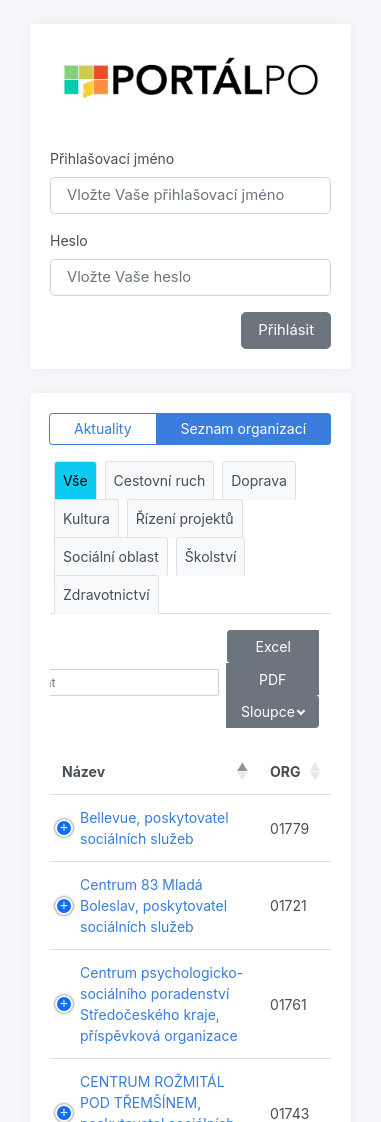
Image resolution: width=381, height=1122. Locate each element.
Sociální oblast (111, 556)
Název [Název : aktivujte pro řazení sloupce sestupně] (83, 771)
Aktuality (103, 428)
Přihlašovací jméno (112, 158)
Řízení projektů (185, 518)
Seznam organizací (244, 428)
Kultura (86, 518)
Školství (211, 556)
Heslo (69, 240)
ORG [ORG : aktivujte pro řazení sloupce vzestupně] (285, 771)
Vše (75, 480)
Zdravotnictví (106, 594)
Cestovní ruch (160, 480)
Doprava (259, 480)
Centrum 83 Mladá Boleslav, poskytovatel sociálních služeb (153, 905)
